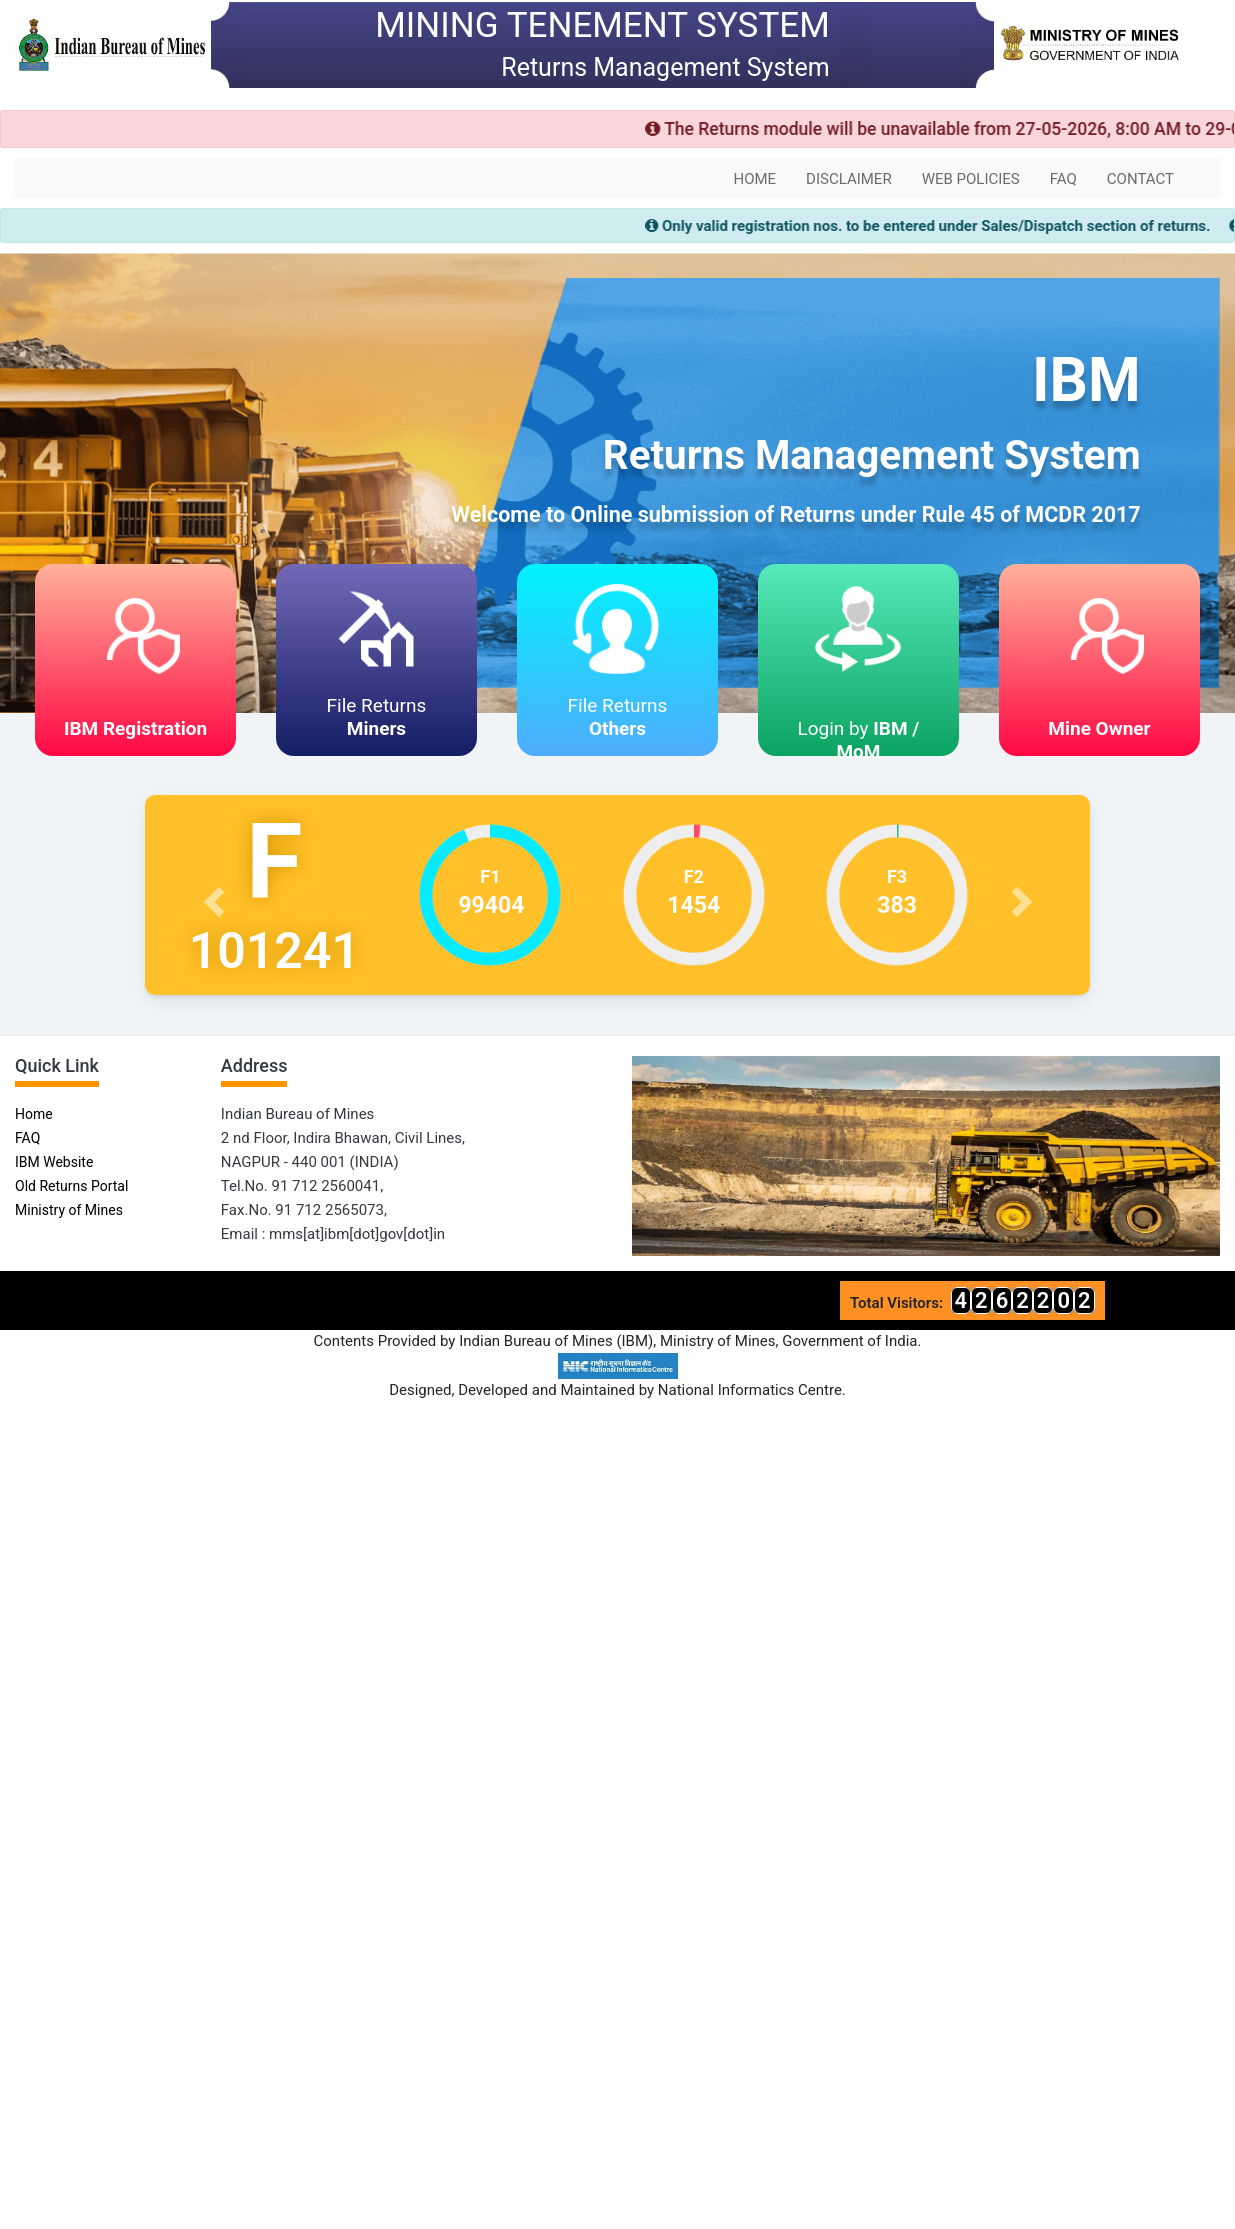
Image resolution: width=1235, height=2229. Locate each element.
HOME (754, 179)
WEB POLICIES (971, 179)
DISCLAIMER (849, 179)
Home (34, 1114)
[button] (216, 895)
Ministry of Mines (69, 1210)
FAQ (1063, 179)
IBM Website (54, 1162)
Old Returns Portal (71, 1186)
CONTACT (1140, 179)
